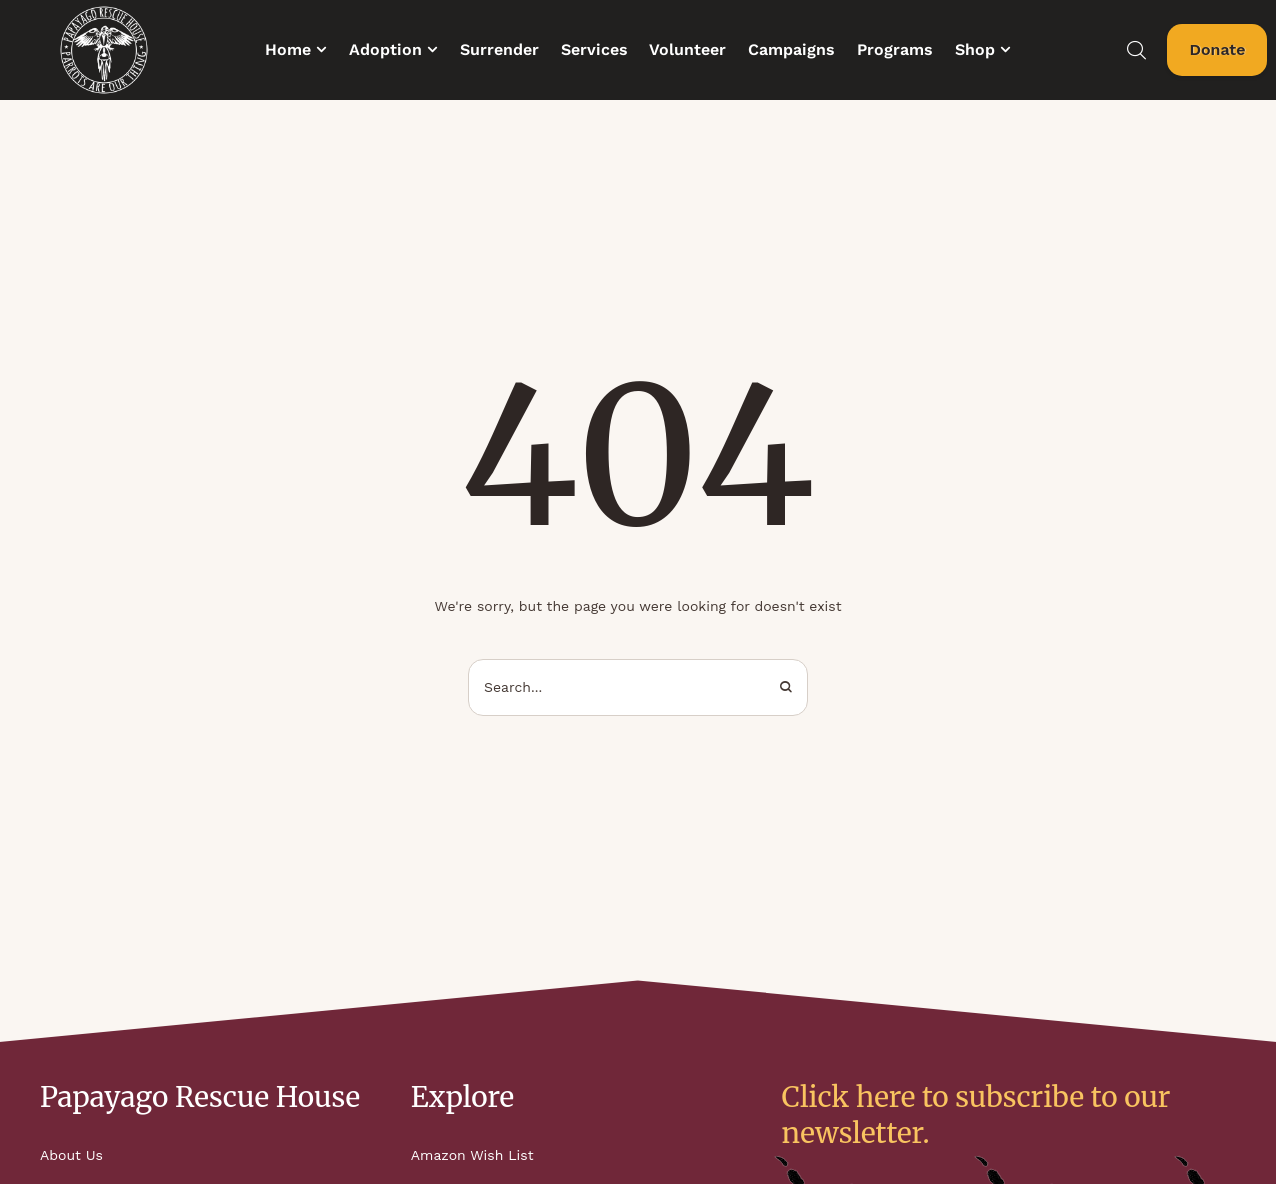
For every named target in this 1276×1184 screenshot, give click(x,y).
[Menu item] (296, 50)
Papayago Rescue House (200, 1097)
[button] (321, 49)
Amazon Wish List (472, 1155)
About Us (71, 1155)
